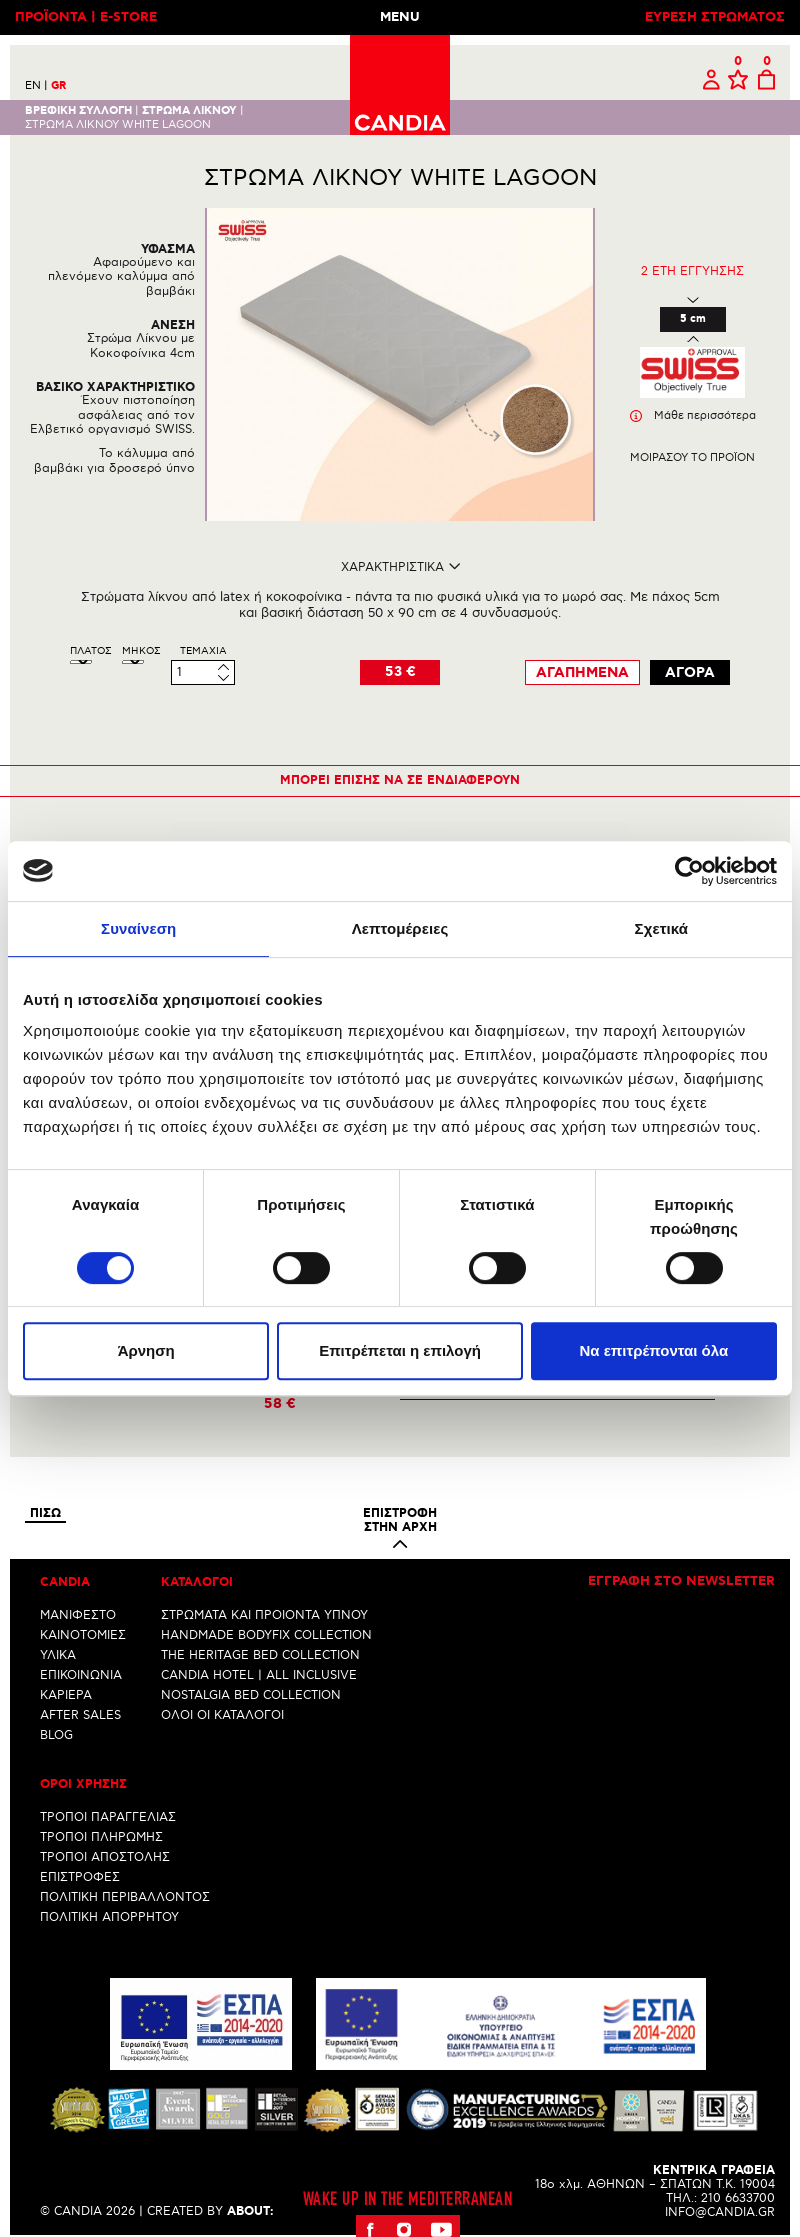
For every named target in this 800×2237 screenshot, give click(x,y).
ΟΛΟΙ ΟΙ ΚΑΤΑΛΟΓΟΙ (222, 1715)
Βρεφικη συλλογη (78, 111)
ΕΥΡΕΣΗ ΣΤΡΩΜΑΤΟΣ (715, 17)
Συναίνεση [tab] (138, 928)
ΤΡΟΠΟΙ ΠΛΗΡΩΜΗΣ (101, 1837)
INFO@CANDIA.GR (720, 2212)
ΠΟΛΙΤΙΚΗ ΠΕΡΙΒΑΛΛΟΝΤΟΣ (125, 1897)
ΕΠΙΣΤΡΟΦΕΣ (80, 1877)
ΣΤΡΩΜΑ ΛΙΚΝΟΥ (189, 111)
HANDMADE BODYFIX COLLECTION (266, 1635)
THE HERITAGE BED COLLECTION (260, 1655)
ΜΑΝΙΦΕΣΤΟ (78, 1615)
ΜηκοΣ (141, 651)
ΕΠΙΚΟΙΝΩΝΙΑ (81, 1675)
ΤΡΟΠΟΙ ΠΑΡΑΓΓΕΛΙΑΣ (108, 1817)
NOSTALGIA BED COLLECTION (251, 1695)
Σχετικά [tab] (661, 928)
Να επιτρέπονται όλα (653, 1350)
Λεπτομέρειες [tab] (400, 928)
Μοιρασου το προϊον (692, 457)
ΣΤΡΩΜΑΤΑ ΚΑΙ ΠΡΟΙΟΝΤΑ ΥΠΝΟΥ (264, 1615)
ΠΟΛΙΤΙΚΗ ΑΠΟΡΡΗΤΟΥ (109, 1917)
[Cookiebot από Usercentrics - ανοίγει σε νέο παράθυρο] (689, 871)
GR (58, 86)
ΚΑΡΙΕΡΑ (66, 1695)
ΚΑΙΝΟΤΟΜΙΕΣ (83, 1635)
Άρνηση (146, 1350)
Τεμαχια (203, 651)
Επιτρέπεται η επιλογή (400, 1350)
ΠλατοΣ (91, 651)
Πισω (45, 1514)
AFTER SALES (80, 1715)
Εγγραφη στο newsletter (681, 1582)
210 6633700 (738, 2198)
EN (36, 85)
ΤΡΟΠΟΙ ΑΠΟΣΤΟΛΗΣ (105, 1857)
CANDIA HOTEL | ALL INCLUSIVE (259, 1675)
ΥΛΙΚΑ (58, 1655)
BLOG (56, 1735)
